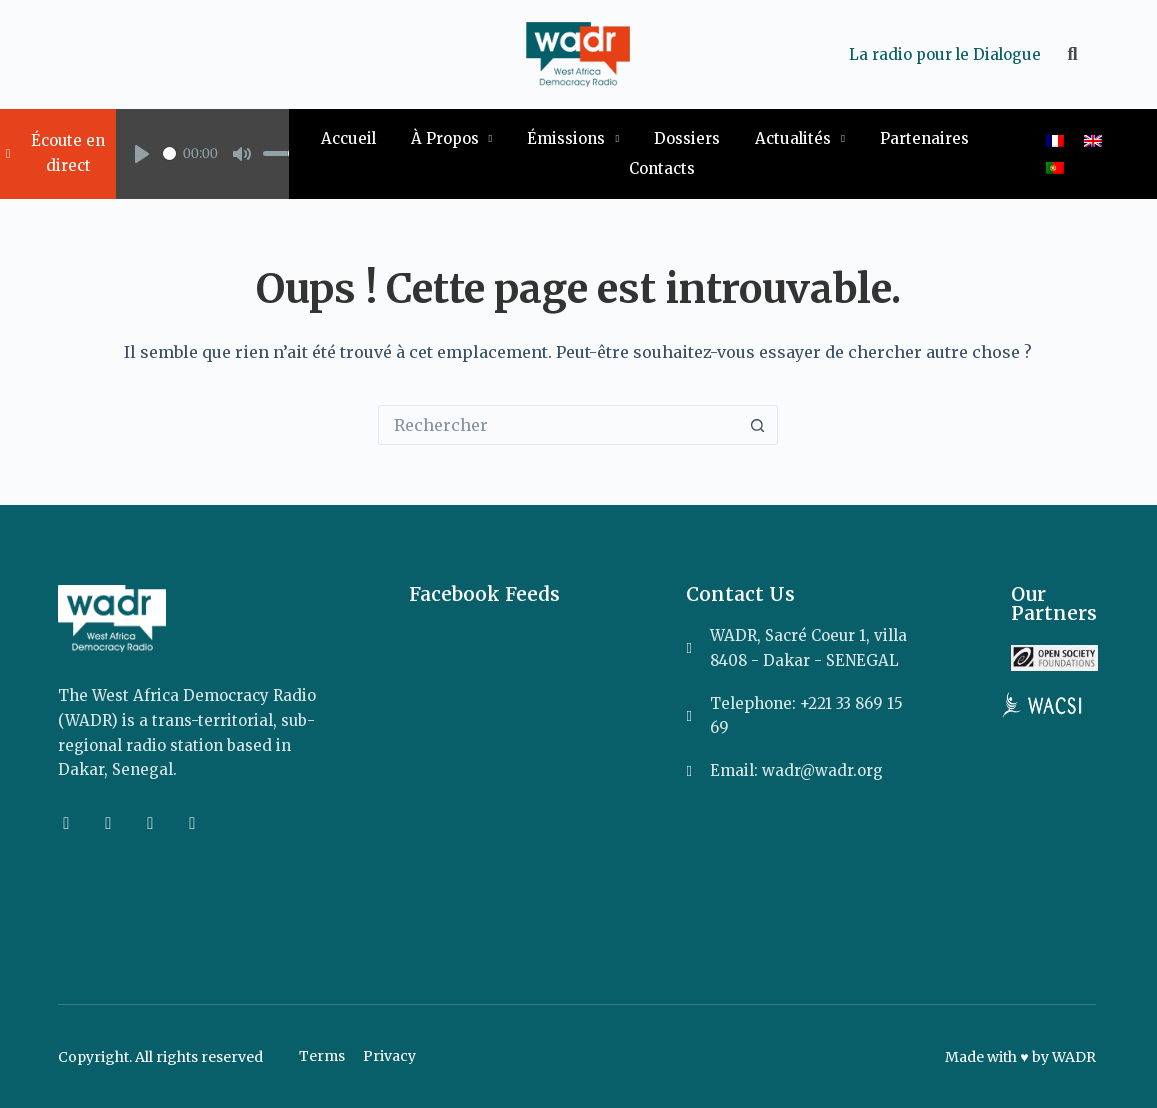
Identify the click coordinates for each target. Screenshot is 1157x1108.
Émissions (573, 139)
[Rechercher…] (558, 425)
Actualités (800, 139)
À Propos (452, 139)
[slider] (169, 153)
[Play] (142, 154)
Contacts (662, 168)
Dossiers (687, 138)
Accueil (348, 138)
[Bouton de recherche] (758, 425)
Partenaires (924, 138)
